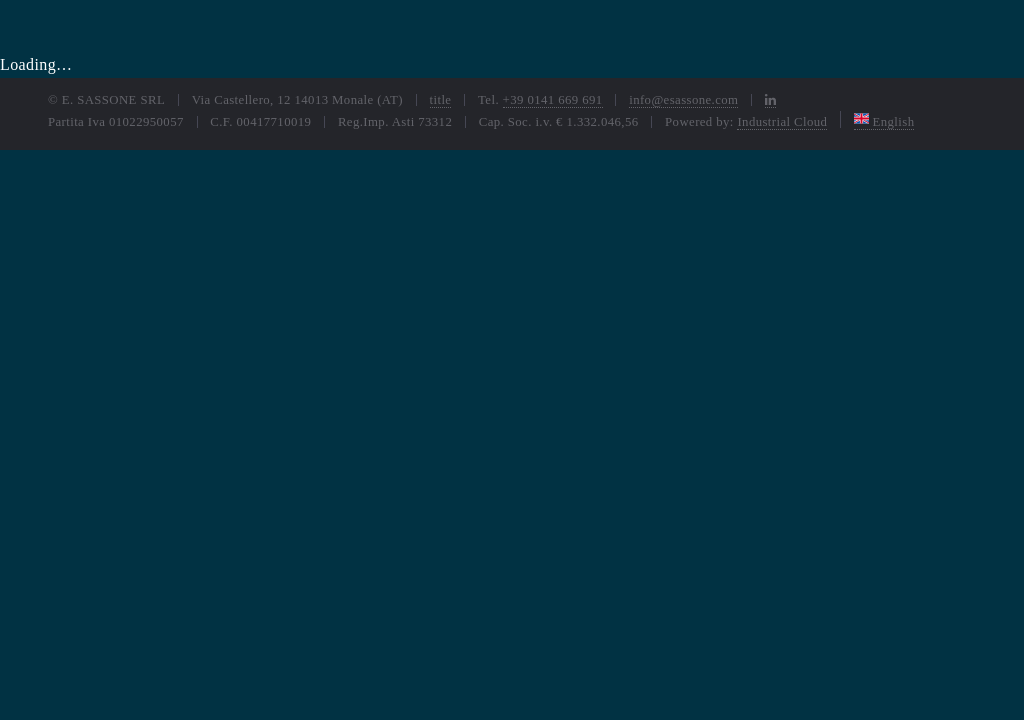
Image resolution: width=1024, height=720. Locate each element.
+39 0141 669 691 (553, 100)
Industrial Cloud (782, 122)
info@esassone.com (683, 100)
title (441, 100)
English (884, 122)
